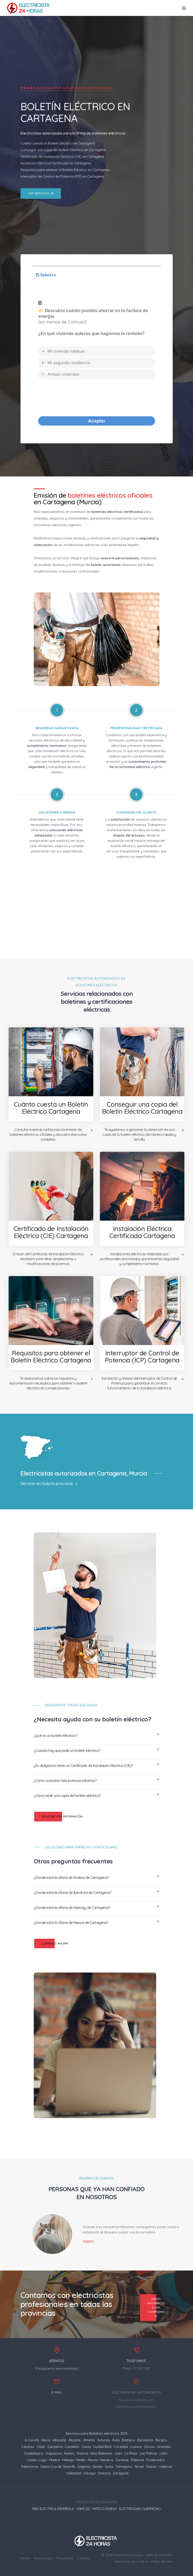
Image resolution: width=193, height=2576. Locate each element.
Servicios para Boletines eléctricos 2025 (96, 2433)
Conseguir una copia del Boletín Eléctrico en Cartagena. (63, 150)
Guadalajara (33, 2453)
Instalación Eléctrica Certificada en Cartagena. (56, 163)
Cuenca (136, 2447)
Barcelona (145, 2440)
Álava (45, 2440)
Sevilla (97, 2466)
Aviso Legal (43, 2558)
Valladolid (73, 2473)
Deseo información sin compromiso (152, 2307)
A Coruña (32, 2440)
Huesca (82, 2453)
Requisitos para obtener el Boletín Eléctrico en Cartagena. (65, 170)
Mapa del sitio (162, 2561)
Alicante (75, 2440)
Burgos (161, 2440)
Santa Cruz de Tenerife (57, 2466)
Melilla (80, 2460)
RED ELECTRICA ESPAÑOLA (53, 2509)
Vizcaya (90, 2473)
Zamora (104, 2473)
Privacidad (65, 2558)
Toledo (151, 2466)
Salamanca (29, 2466)
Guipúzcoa (53, 2453)
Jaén (118, 2453)
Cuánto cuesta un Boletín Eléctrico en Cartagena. (58, 143)
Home (25, 2558)
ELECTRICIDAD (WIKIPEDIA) (140, 2509)
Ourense (122, 2460)
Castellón (72, 2447)
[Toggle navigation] (184, 8)
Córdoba (121, 2447)
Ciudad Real (102, 2447)
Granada (163, 2447)
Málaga (68, 2460)
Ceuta (86, 2447)
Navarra (106, 2460)
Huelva (69, 2453)
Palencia (137, 2460)
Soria (109, 2466)
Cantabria (54, 2447)
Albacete (59, 2440)
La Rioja (131, 2453)
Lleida (31, 2460)
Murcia (93, 2460)
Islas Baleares (101, 2453)
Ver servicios (40, 193)
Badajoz (128, 2440)
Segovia (83, 2466)
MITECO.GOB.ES (104, 2509)
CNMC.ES (83, 2509)
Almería (89, 2440)
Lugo (43, 2460)
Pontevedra (155, 2460)
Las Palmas (148, 2453)
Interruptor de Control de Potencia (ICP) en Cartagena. (63, 176)
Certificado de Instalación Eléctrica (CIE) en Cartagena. (63, 156)
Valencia (165, 2466)
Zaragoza (120, 2473)
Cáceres (27, 2447)
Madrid (54, 2460)
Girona (149, 2447)
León (163, 2453)
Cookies (83, 2558)
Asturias (103, 2440)
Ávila (116, 2440)
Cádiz (41, 2447)
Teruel (139, 2466)
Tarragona (123, 2466)
